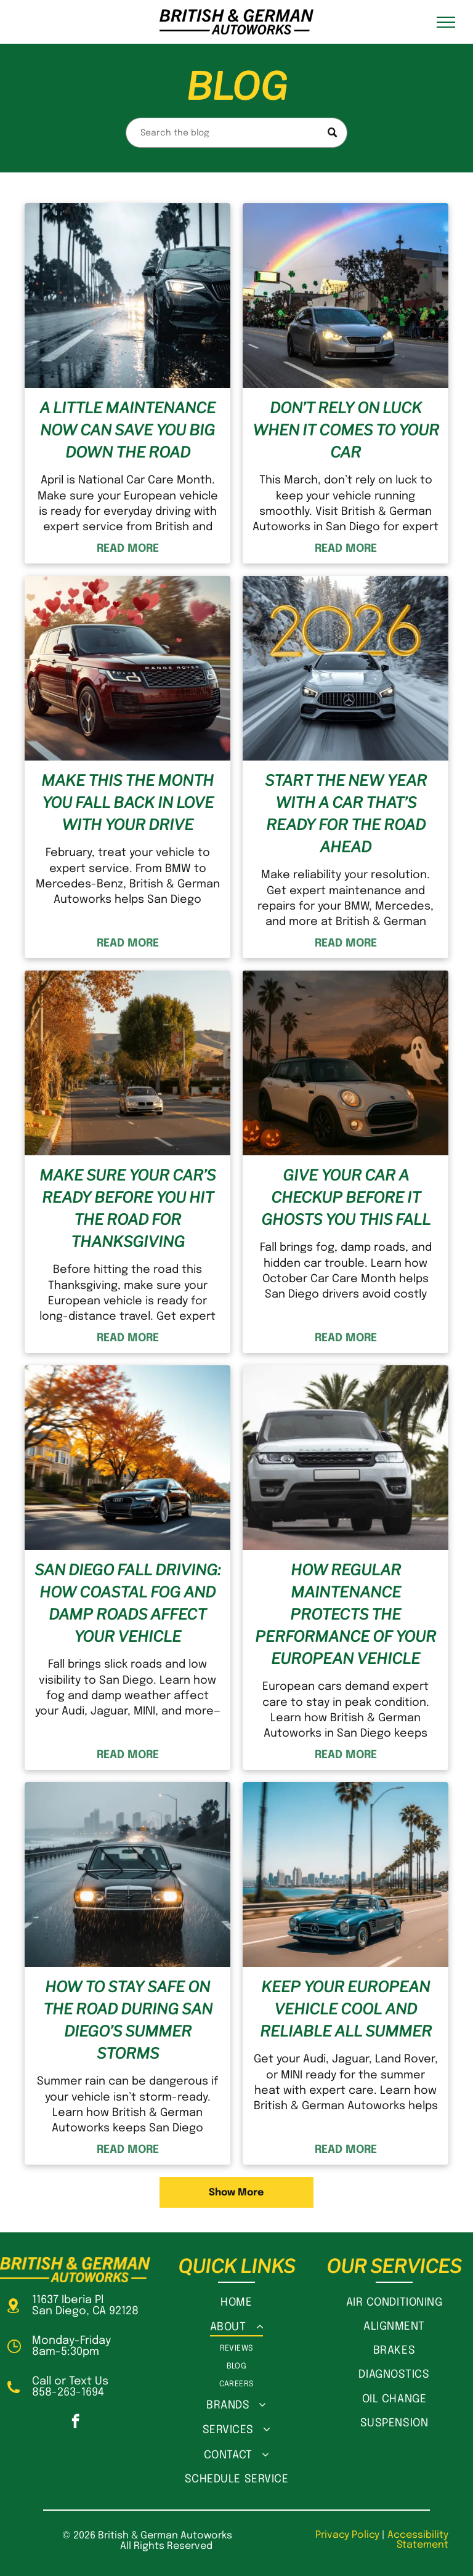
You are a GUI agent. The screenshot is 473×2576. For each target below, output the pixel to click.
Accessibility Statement (417, 2540)
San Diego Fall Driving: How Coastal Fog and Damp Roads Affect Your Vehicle (127, 1603)
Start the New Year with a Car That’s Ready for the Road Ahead (346, 814)
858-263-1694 (68, 2392)
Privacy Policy (347, 2535)
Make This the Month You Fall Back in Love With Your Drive (127, 803)
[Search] (236, 133)
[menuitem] (236, 2302)
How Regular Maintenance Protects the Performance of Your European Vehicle (345, 1614)
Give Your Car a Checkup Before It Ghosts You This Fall (346, 1197)
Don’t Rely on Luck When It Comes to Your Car (346, 430)
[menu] (446, 22)
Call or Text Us (70, 2381)
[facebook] (75, 2422)
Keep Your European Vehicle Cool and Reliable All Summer (346, 2009)
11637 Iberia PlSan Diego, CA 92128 (85, 2306)
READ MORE (128, 548)
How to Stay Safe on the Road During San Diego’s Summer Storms (127, 2020)
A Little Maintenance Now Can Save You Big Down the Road (127, 430)
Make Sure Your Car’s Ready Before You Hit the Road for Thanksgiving (127, 1208)
